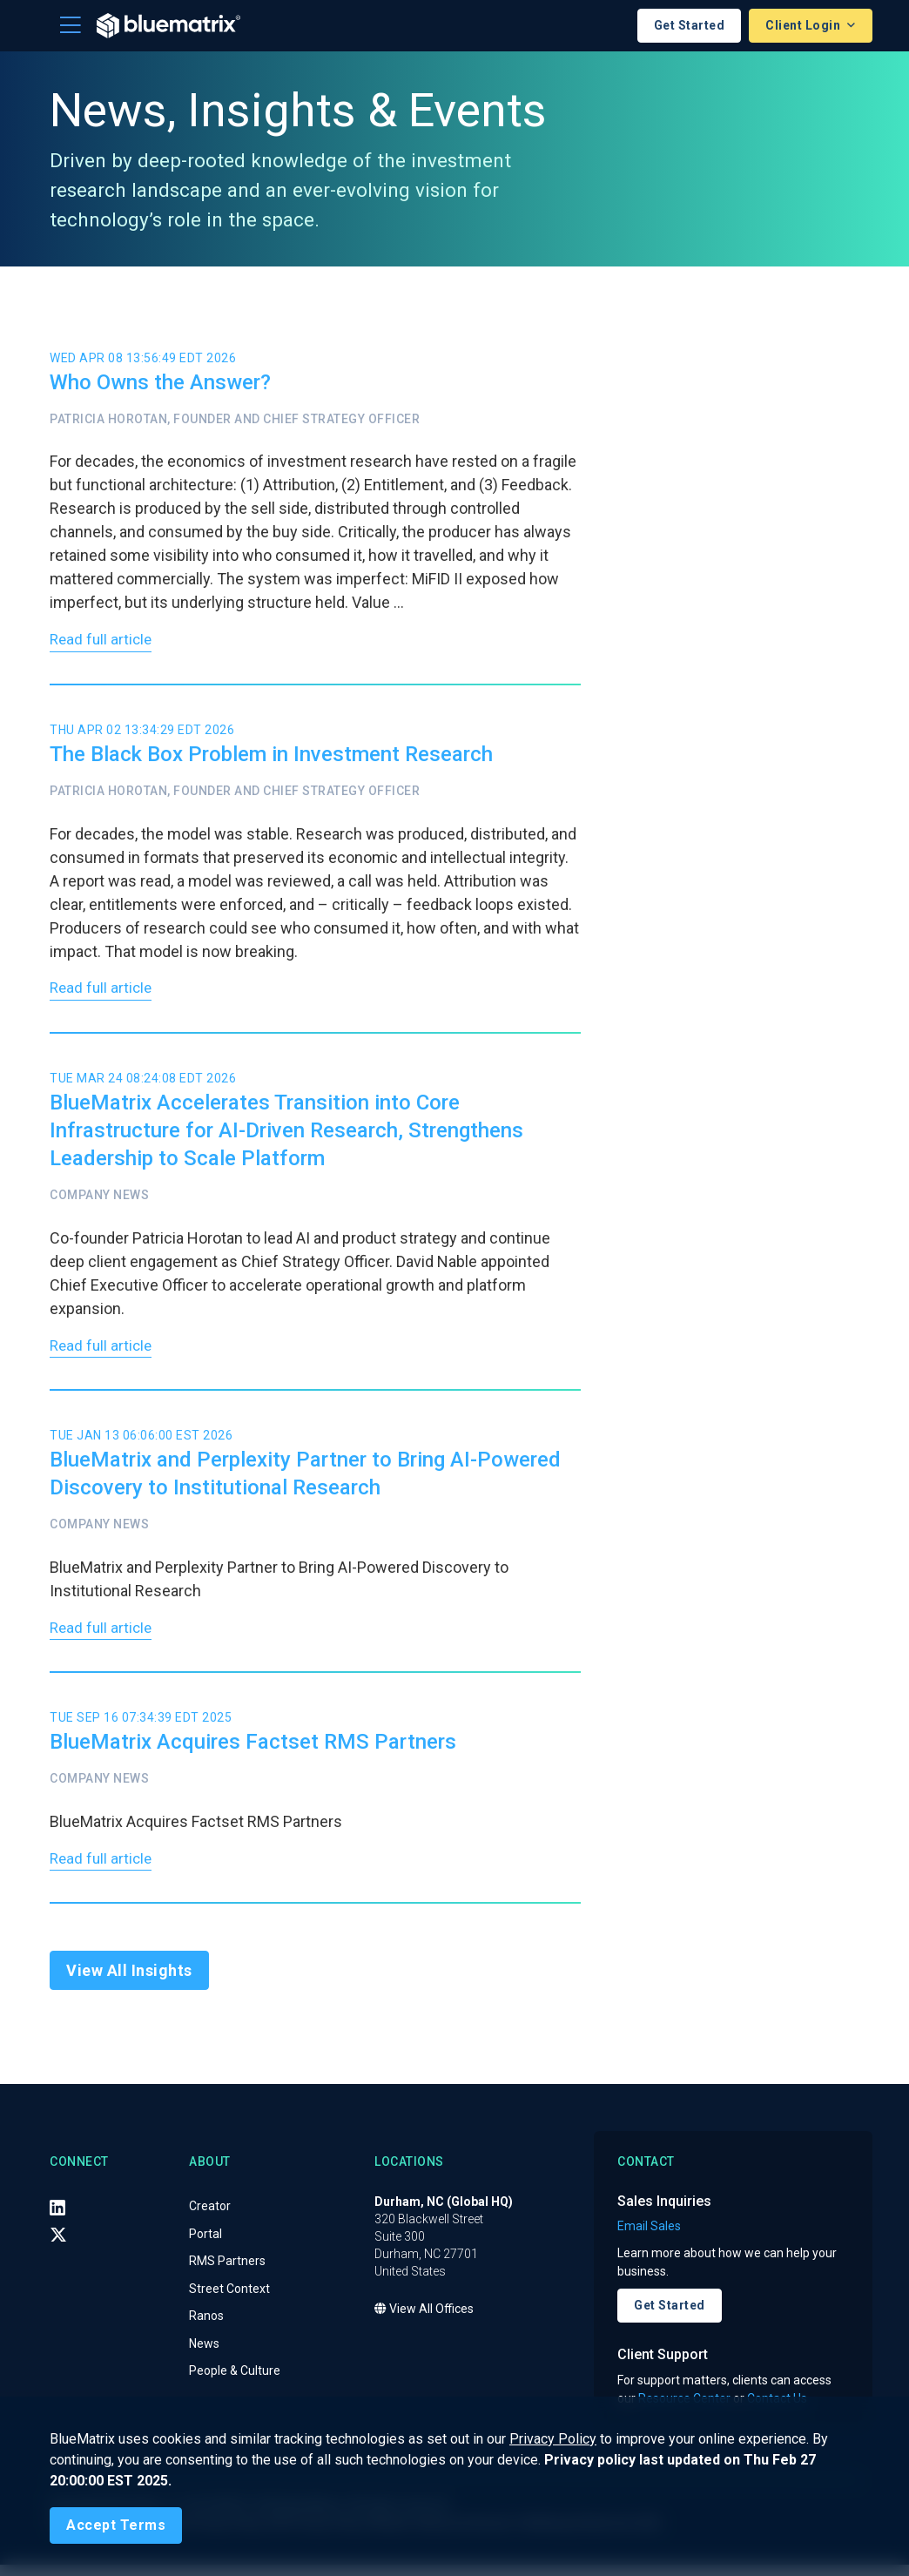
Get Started (689, 25)
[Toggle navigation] (70, 25)
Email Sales (649, 2238)
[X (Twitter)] (58, 2246)
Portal (205, 2245)
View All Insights (129, 1982)
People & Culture (234, 2383)
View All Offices (424, 2321)
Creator (210, 2218)
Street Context (229, 2300)
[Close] (116, 2525)
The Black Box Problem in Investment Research (271, 757)
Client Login (804, 25)
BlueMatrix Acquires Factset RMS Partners (253, 1751)
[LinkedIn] (57, 2219)
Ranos (206, 2328)
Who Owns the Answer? (160, 382)
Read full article (103, 642)
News (204, 2355)
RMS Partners (227, 2273)
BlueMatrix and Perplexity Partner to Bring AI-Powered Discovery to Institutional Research (305, 1480)
